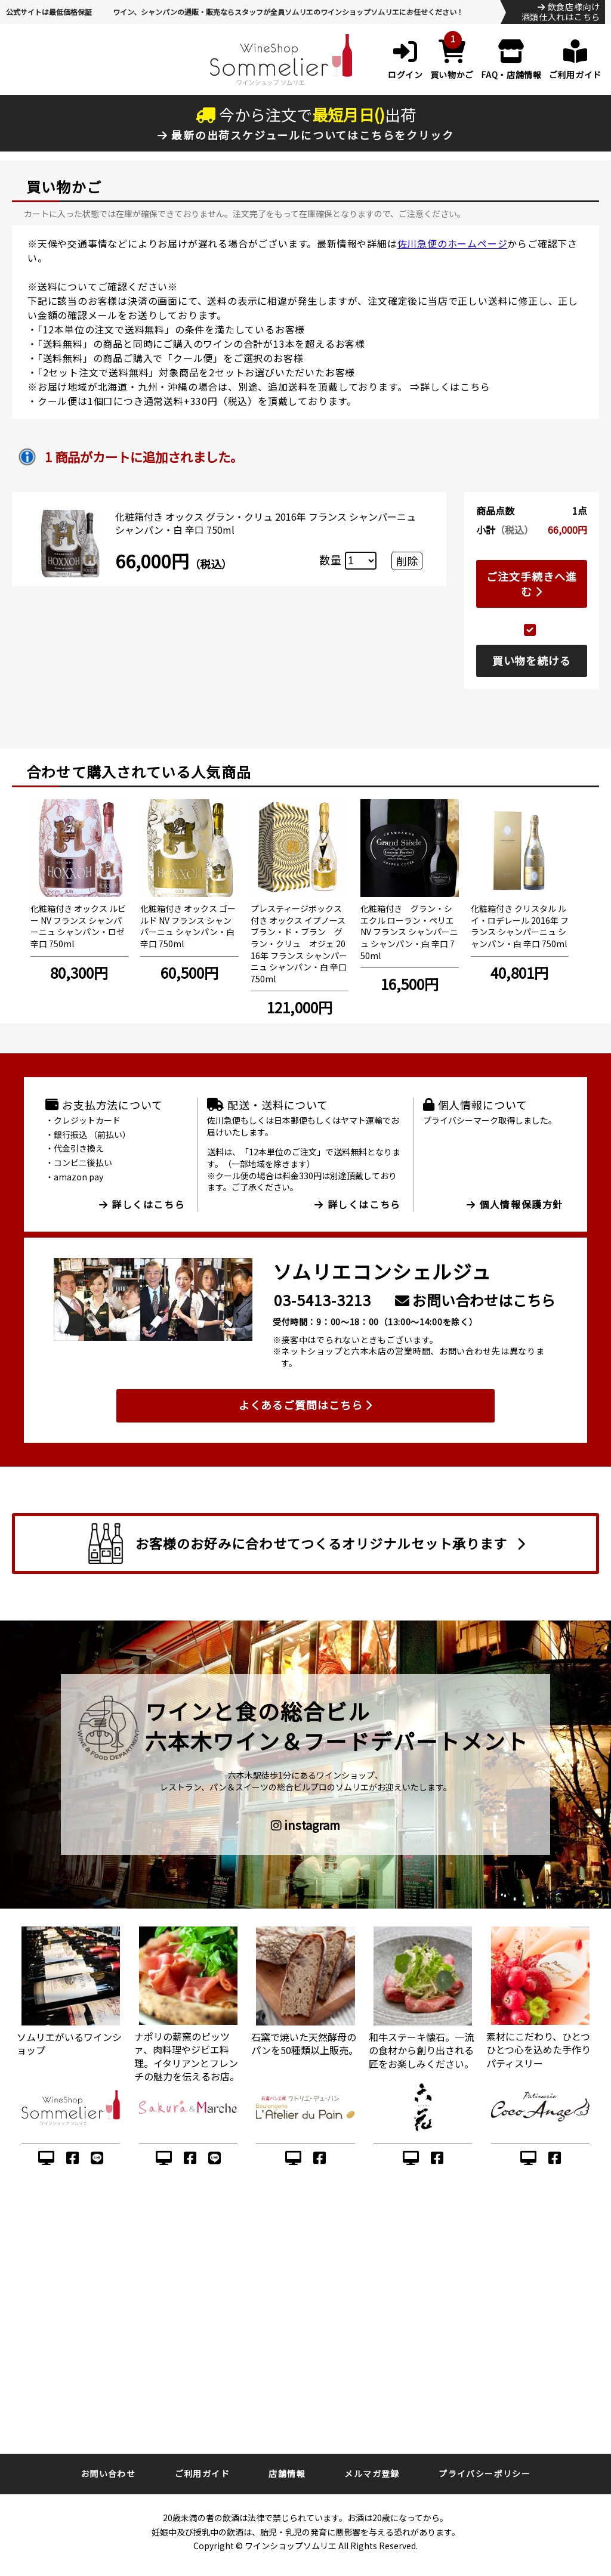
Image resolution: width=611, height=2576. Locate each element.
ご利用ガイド (202, 2473)
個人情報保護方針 (515, 1204)
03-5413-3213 (322, 1299)
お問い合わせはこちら (475, 1299)
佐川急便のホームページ (452, 243)
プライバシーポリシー (484, 2473)
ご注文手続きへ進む (531, 583)
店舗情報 (287, 2473)
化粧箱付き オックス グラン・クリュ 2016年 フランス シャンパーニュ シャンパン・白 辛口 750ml (265, 523)
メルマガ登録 (371, 2473)
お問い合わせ (108, 2473)
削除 (407, 560)
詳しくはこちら (455, 386)
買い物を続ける (531, 660)
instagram (305, 1825)
